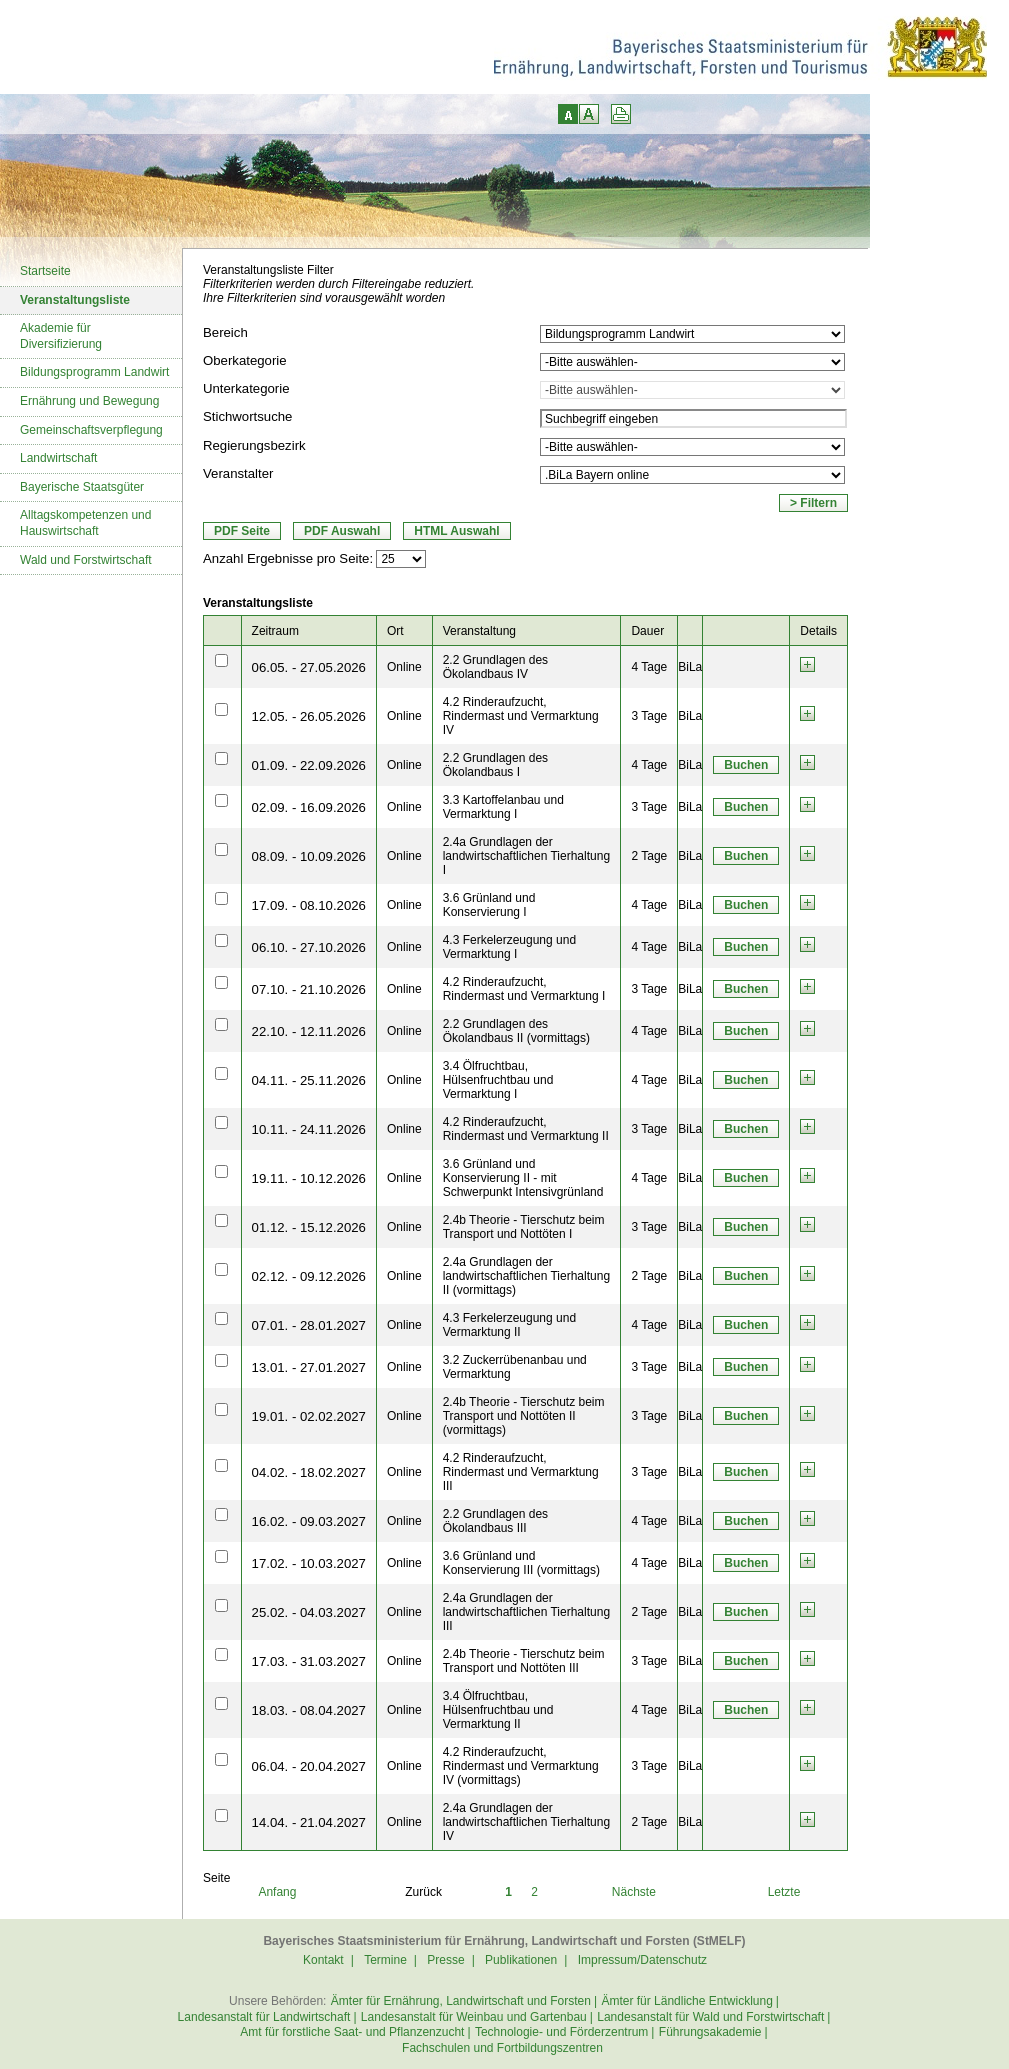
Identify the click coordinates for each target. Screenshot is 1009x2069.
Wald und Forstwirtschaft (86, 560)
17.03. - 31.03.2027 (309, 1661)
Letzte (784, 1892)
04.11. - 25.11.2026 (309, 1080)
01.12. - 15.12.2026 (309, 1227)
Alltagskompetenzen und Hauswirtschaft (85, 523)
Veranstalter (238, 473)
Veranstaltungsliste (75, 300)
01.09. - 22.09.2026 (309, 765)
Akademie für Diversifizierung (61, 336)
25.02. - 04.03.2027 (309, 1612)
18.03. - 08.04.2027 (309, 1710)
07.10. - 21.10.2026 (309, 989)
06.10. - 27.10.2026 (309, 947)
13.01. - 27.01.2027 (309, 1367)
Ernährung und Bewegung (89, 401)
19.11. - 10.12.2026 (309, 1178)
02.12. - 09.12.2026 (309, 1276)
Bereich (225, 332)
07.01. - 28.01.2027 (309, 1325)
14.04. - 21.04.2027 (309, 1822)
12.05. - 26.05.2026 (309, 716)
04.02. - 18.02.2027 (309, 1472)
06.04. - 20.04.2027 (309, 1766)
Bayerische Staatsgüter (82, 487)
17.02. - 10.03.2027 (309, 1563)
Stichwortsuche (247, 416)
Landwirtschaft (58, 458)
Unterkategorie (246, 388)
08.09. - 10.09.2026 (309, 856)
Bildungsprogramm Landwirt (94, 372)
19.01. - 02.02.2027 (309, 1416)
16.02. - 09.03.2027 (309, 1521)
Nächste (634, 1892)
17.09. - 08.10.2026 (309, 905)
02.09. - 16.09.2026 (309, 807)
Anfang (277, 1892)
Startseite (45, 271)
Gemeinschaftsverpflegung (91, 430)
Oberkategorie (245, 360)
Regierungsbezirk (254, 445)
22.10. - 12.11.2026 (309, 1031)
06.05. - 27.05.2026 (309, 667)
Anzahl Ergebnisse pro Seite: (288, 558)
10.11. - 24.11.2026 (309, 1129)
